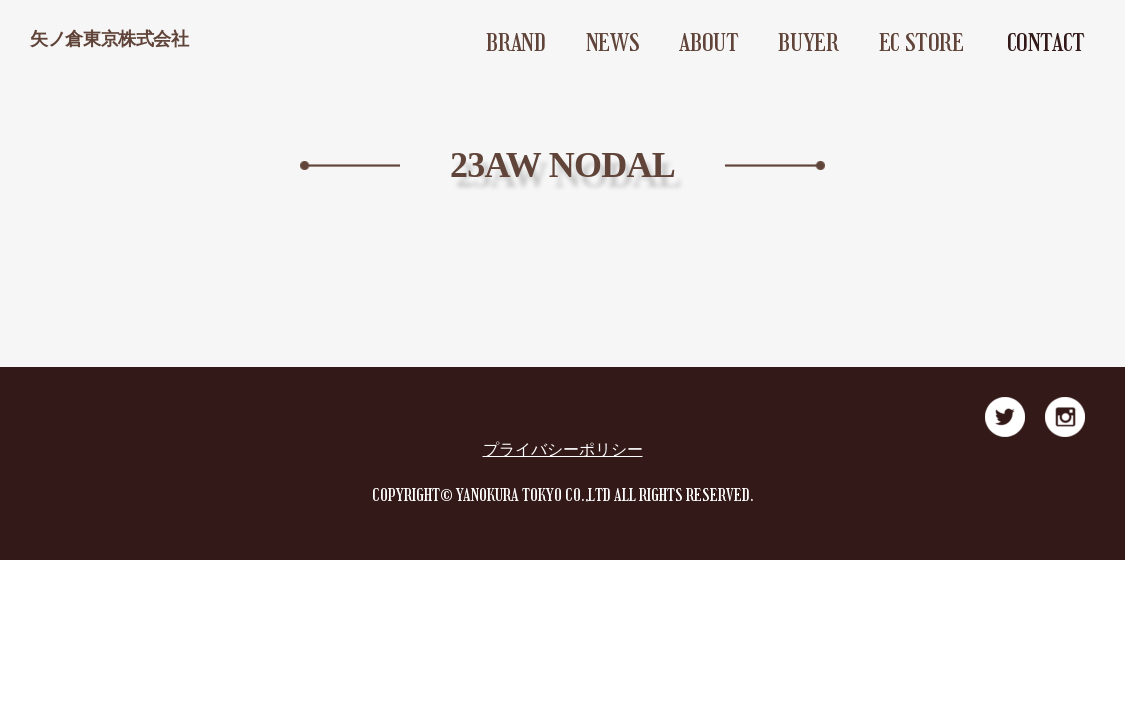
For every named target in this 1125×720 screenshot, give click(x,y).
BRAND (515, 42)
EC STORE (921, 42)
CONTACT (1046, 42)
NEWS (613, 42)
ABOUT (708, 42)
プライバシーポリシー (563, 449)
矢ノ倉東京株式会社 (109, 39)
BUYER (808, 42)
